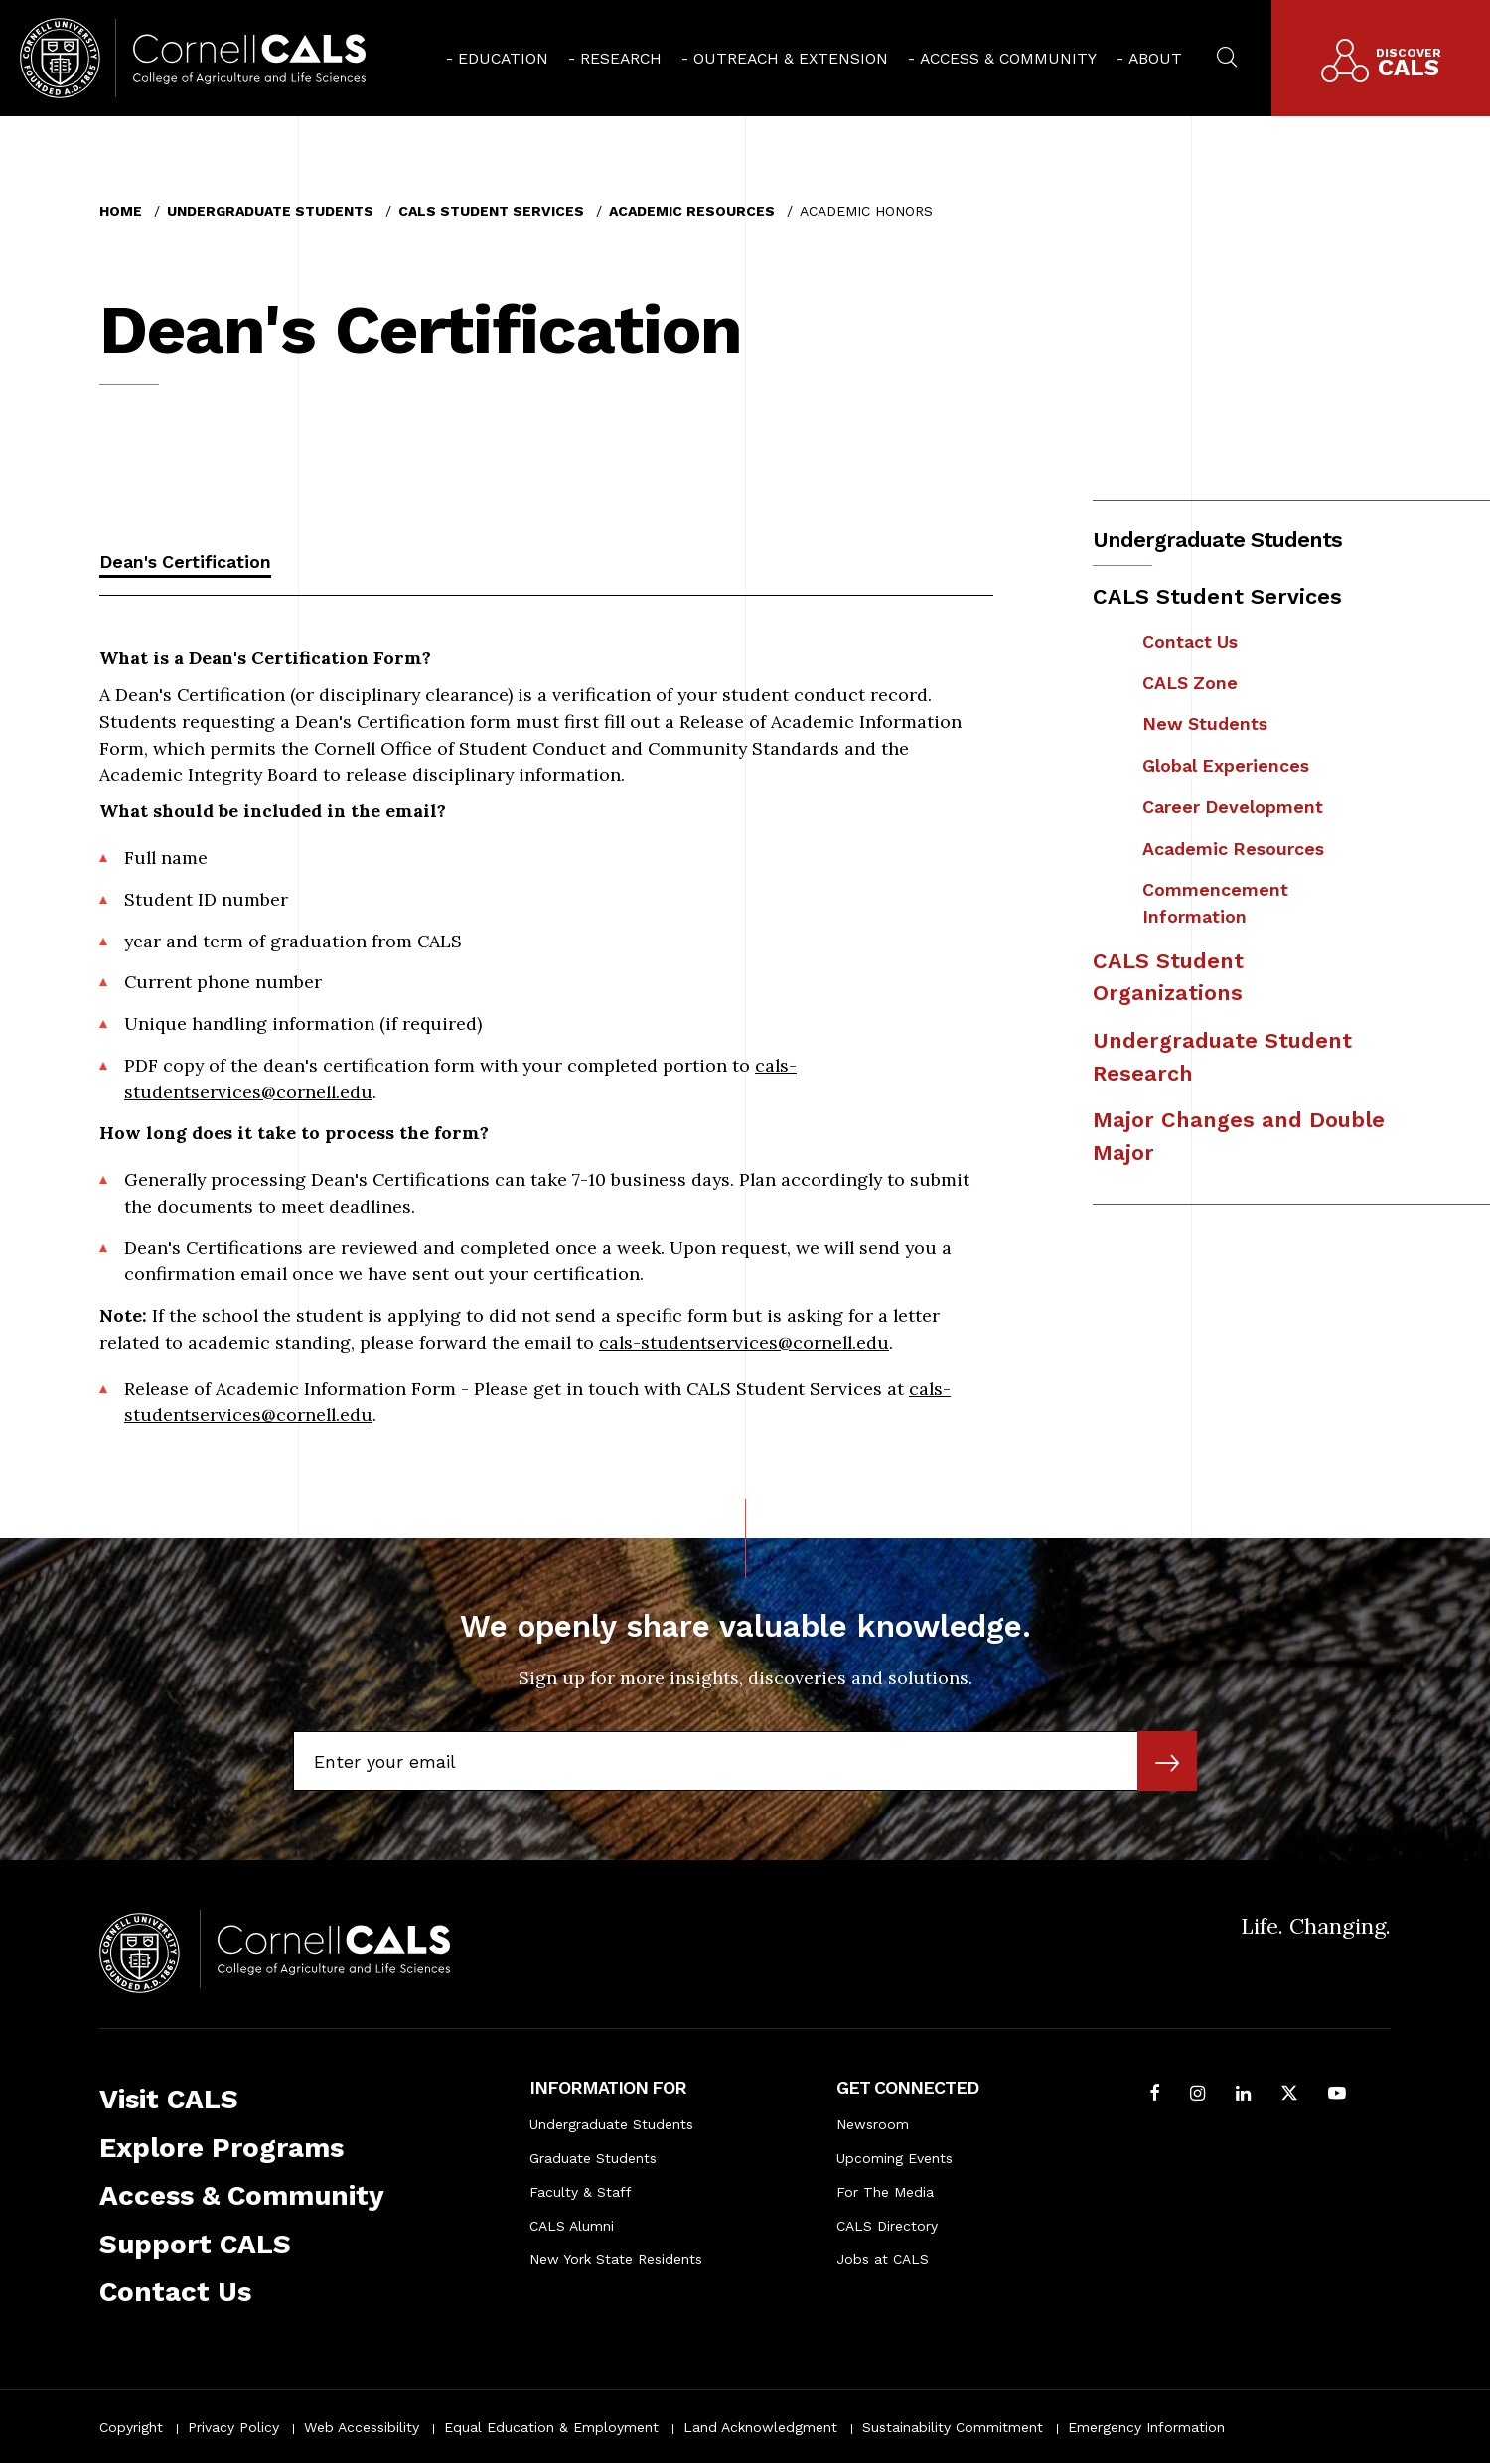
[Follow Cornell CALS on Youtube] (1337, 2095)
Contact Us (1190, 641)
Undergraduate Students (270, 210)
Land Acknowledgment (760, 2427)
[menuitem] (497, 58)
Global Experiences (1225, 765)
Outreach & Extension (790, 58)
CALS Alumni (571, 2226)
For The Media (885, 2192)
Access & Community (1008, 58)
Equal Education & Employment (551, 2427)
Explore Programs (221, 2147)
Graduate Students (593, 2158)
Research (621, 58)
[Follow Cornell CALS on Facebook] (1154, 2095)
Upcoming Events (894, 2158)
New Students (1204, 723)
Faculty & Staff (580, 2192)
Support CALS (195, 2244)
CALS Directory (887, 2226)
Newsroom (872, 2124)
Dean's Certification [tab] (185, 561)
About (1155, 58)
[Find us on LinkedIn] (1243, 2095)
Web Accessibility (361, 2427)
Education (503, 58)
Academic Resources (692, 210)
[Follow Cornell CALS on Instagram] (1197, 2095)
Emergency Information (1146, 2427)
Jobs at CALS (882, 2259)
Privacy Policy (233, 2427)
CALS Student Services (491, 210)
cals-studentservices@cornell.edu (744, 1342)
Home (120, 210)
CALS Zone (1190, 682)
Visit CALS (168, 2099)
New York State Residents (615, 2259)
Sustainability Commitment (952, 2427)
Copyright (131, 2427)
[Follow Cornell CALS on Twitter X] (1289, 2095)
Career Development (1232, 807)
